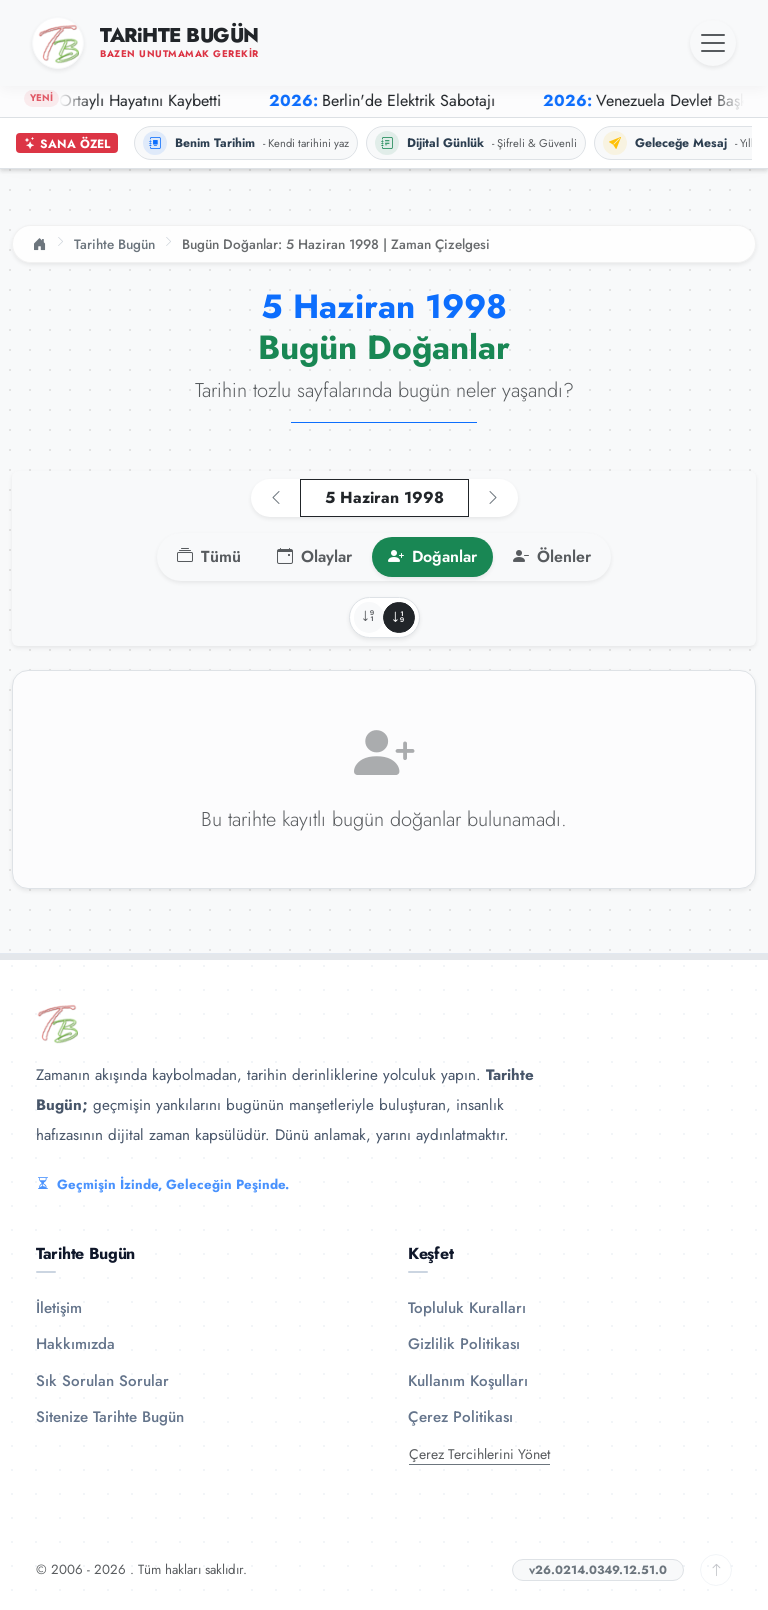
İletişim (59, 1308)
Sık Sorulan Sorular (102, 1381)
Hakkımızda (75, 1344)
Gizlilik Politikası (464, 1344)
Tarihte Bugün (114, 244)
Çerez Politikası (460, 1417)
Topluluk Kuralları (467, 1308)
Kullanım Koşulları (468, 1381)
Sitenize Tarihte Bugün (110, 1417)
